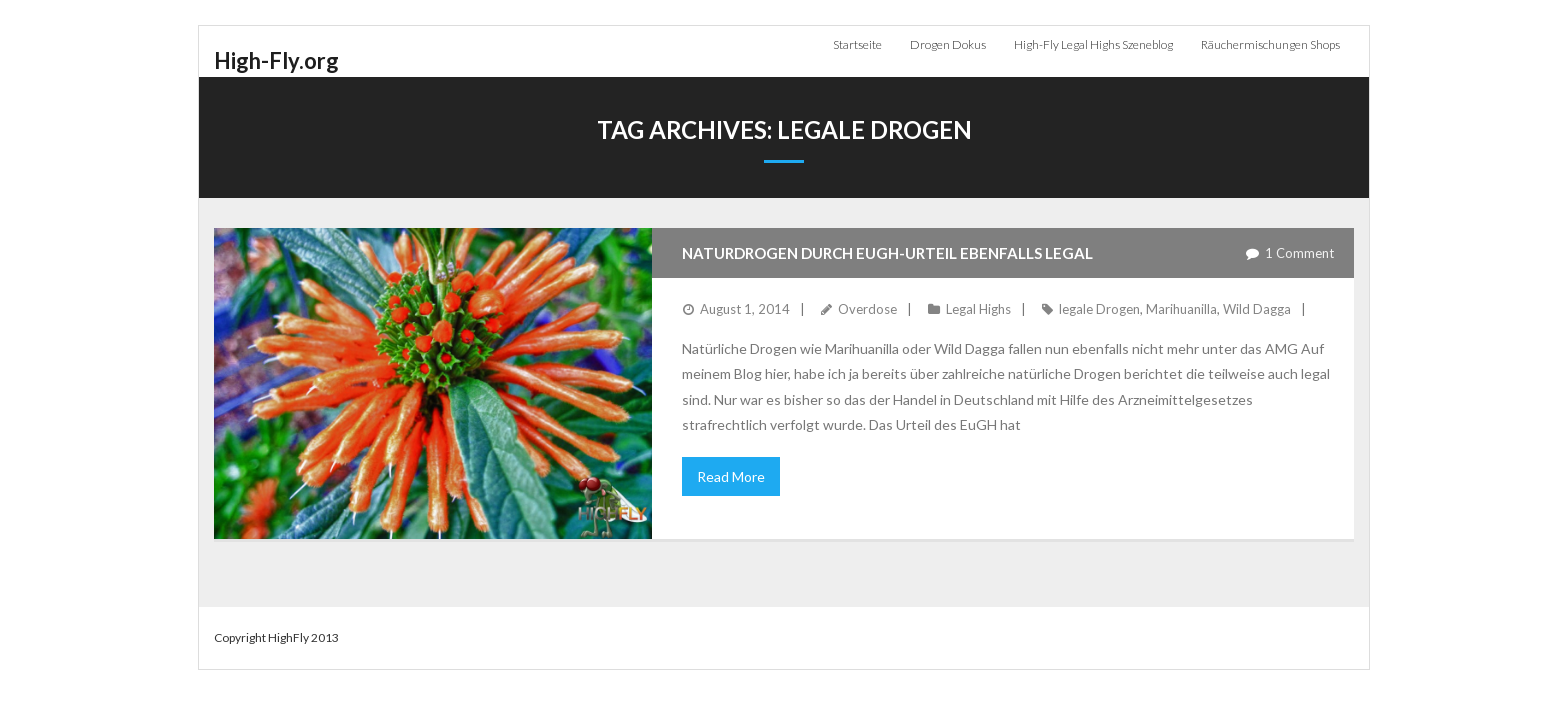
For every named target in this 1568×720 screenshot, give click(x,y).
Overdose (867, 309)
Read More (731, 476)
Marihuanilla (1181, 309)
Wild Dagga (1257, 309)
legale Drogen (1099, 309)
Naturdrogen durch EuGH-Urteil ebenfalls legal (887, 253)
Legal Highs (978, 309)
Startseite (857, 44)
